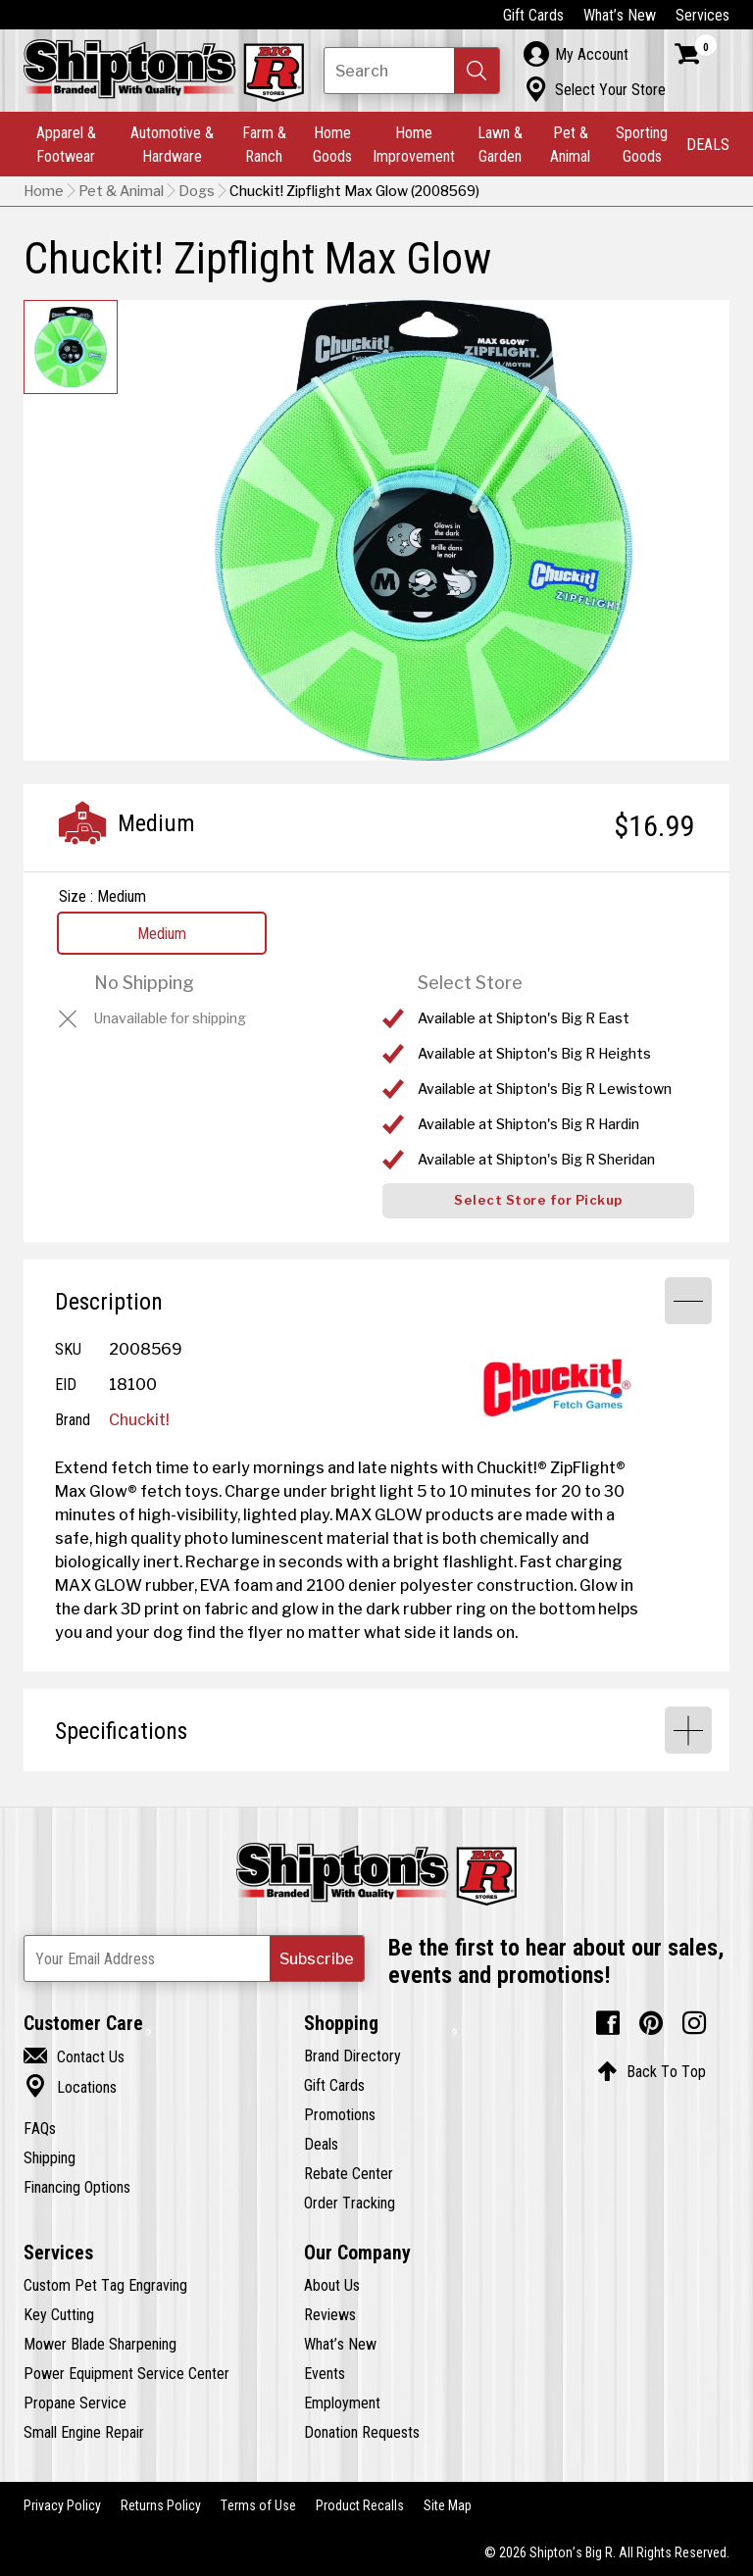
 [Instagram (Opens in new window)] (694, 2023)
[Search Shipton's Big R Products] (412, 70)
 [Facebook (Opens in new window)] (608, 2023)
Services (702, 15)
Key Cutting (59, 2314)
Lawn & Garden (500, 144)
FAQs (40, 2128)
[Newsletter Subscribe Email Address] (194, 1958)
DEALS (707, 144)
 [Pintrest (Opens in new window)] (651, 2023)
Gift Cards (533, 15)
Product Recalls (360, 2505)
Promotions (340, 2114)
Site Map (448, 2505)
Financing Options (77, 2187)
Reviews (330, 2314)
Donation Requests (362, 2432)
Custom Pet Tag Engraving (105, 2285)
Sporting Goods (642, 144)
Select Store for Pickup (538, 1200)
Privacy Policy (62, 2505)
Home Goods (332, 144)
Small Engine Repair (84, 2432)
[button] (476, 70)
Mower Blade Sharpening (100, 2343)
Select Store (470, 982)
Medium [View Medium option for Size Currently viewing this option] (161, 933)
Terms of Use (258, 2505)
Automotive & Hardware (172, 144)
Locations (70, 2087)
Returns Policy (161, 2505)
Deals (321, 2144)
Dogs (196, 191)
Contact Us (74, 2056)
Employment (342, 2402)
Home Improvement (414, 144)
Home (44, 191)
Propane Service (75, 2402)
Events (324, 2373)
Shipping (49, 2157)
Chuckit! (139, 1419)
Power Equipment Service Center (126, 2373)
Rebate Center (348, 2173)
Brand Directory (352, 2055)
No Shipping (144, 982)
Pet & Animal (570, 144)
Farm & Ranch (264, 144)
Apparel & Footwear (66, 144)
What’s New (619, 15)
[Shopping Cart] (696, 53)
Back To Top (651, 2071)
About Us (332, 2285)
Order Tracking (349, 2202)
